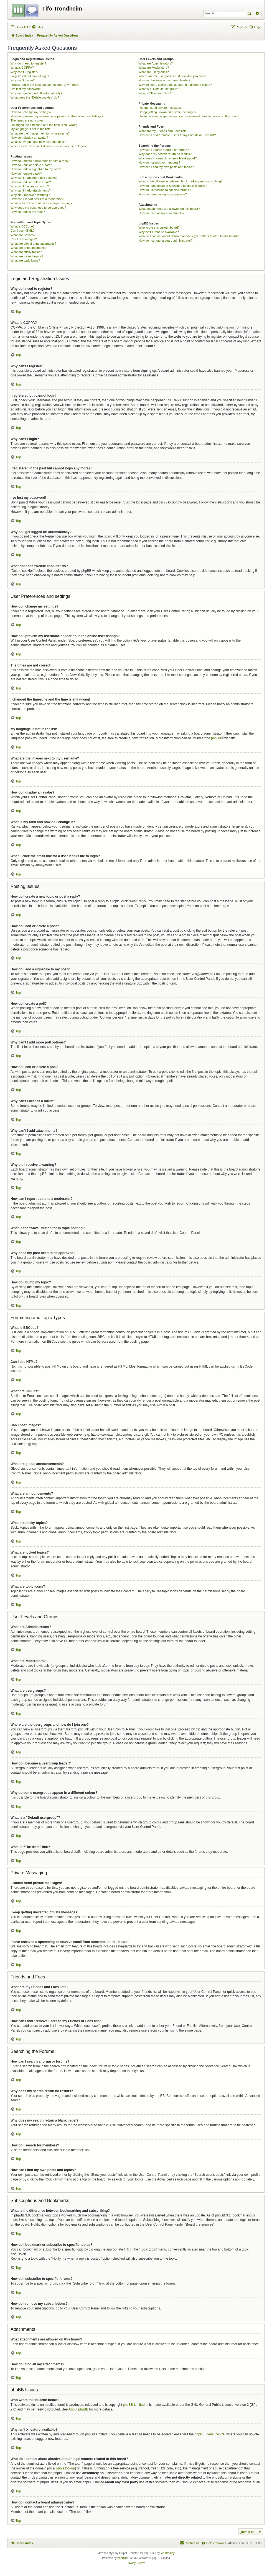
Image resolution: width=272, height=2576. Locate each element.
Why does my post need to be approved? (38, 207)
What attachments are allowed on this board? (169, 208)
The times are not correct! (28, 120)
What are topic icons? (25, 260)
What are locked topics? (27, 256)
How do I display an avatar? (29, 137)
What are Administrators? (156, 63)
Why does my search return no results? (165, 154)
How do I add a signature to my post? (36, 169)
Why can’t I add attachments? (31, 190)
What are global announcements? (33, 243)
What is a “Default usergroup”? (159, 89)
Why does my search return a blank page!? (168, 158)
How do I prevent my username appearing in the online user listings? (57, 116)
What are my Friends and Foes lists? (163, 131)
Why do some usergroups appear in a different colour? (175, 84)
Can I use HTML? (22, 230)
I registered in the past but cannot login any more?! (45, 84)
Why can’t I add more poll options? (34, 177)
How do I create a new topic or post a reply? (40, 160)
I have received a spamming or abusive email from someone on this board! (189, 116)
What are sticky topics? (26, 252)
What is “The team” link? (155, 93)
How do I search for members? (159, 162)
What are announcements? (29, 247)
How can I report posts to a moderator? (37, 199)
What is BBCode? (23, 226)
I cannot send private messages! (160, 107)
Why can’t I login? (23, 80)
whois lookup (65, 2468)
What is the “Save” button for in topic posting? (41, 203)
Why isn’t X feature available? (159, 232)
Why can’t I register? (24, 72)
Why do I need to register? (28, 63)
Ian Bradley (168, 2553)
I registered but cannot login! (30, 76)
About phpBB (78, 2409)
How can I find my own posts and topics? (166, 167)
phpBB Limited (134, 2405)
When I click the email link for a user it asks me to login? (48, 146)
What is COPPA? (22, 67)
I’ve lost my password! (25, 89)
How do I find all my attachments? (161, 213)
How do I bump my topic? (28, 211)
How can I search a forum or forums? (164, 149)
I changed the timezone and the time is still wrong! (44, 124)
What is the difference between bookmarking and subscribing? (181, 181)
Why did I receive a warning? (30, 195)
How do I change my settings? (31, 112)
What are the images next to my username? (40, 133)
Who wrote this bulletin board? (159, 227)
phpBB (216, 738)
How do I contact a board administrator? (166, 240)
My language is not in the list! (30, 129)
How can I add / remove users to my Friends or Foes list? (177, 135)
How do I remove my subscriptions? (163, 194)
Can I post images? (24, 239)
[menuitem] (37, 27)
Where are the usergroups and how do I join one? (172, 76)
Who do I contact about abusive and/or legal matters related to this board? (189, 236)
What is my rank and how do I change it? (38, 141)
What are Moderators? (154, 67)
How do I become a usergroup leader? (164, 80)
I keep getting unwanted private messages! (168, 112)
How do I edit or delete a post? (31, 165)
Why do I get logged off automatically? (36, 93)
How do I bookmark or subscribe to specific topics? (173, 185)
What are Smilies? (23, 235)
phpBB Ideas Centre (210, 2434)
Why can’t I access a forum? (30, 186)
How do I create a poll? (26, 173)
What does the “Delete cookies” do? (35, 97)
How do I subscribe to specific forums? (165, 190)
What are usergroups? (154, 72)
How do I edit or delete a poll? (31, 182)
